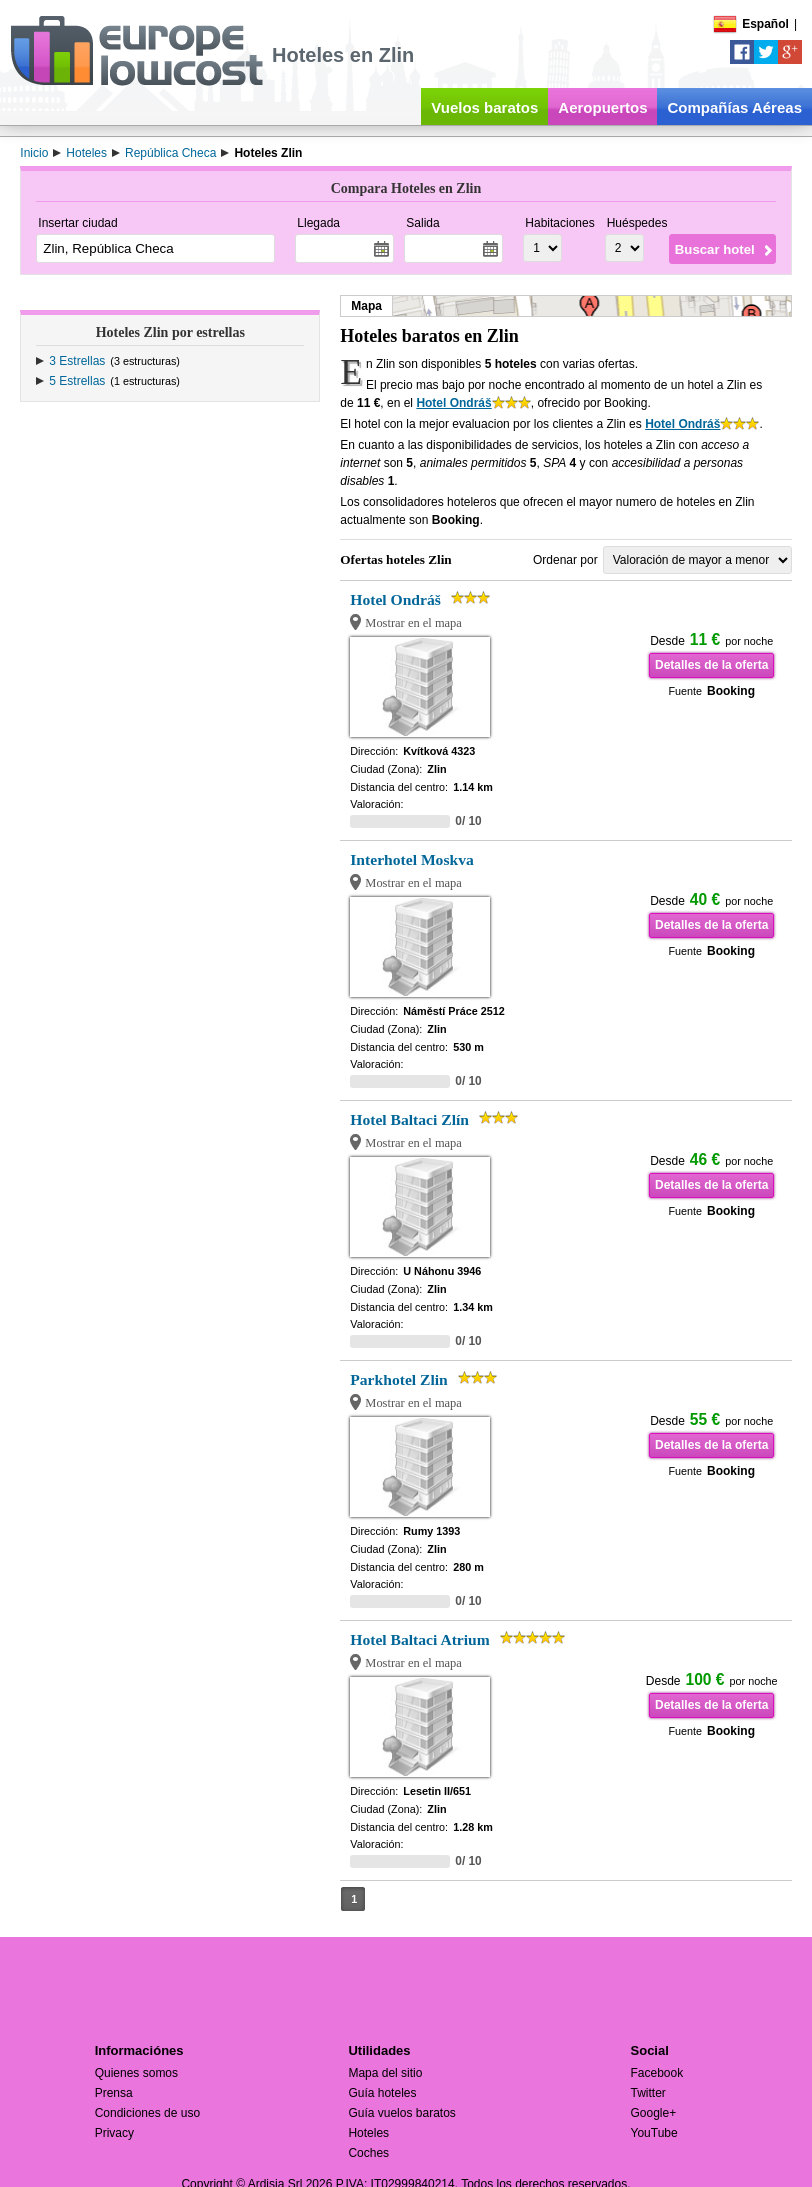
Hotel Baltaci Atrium (419, 1639)
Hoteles (368, 2133)
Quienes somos (136, 2073)
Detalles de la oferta (711, 665)
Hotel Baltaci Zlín (409, 1119)
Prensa (114, 2093)
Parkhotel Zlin (398, 1379)
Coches (368, 2153)
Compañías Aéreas (734, 107)
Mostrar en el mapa (413, 623)
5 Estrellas (77, 381)
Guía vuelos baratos (401, 2113)
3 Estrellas (77, 361)
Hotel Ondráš (453, 403)
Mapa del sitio (385, 2073)
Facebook (657, 2073)
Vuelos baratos (484, 107)
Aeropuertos (602, 107)
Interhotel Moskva (411, 859)
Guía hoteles (382, 2093)
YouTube (654, 2133)
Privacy (114, 2133)
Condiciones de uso (147, 2113)
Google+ (654, 2113)
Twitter (648, 2093)
